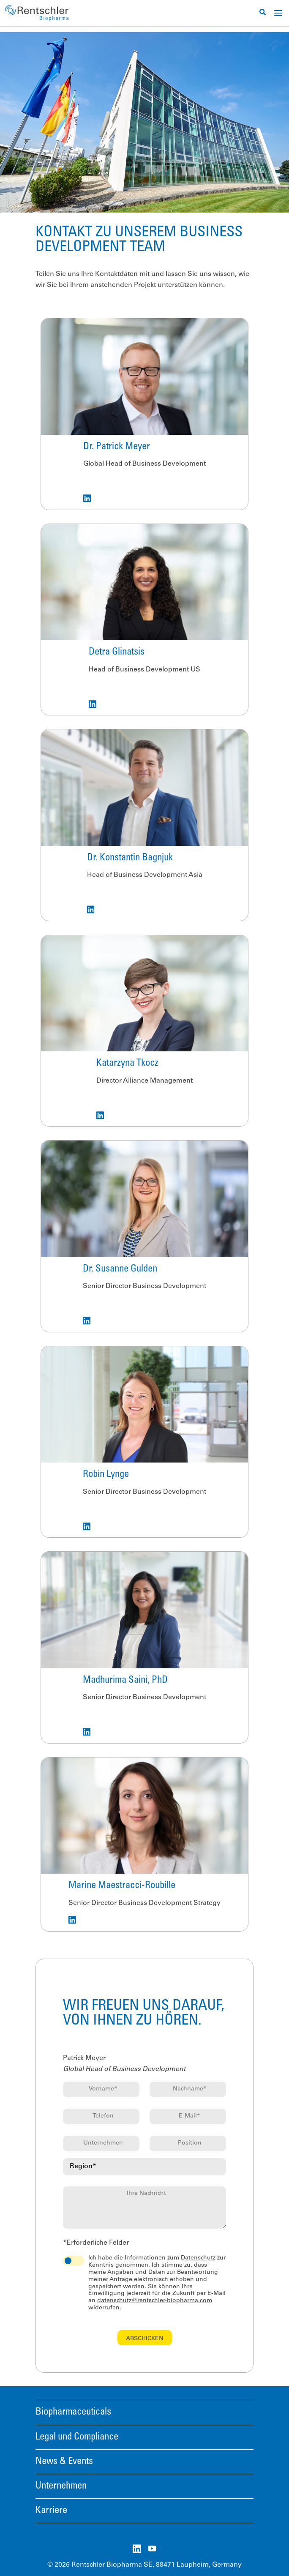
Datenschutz (198, 2258)
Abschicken (145, 2339)
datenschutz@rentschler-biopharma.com (154, 2301)
